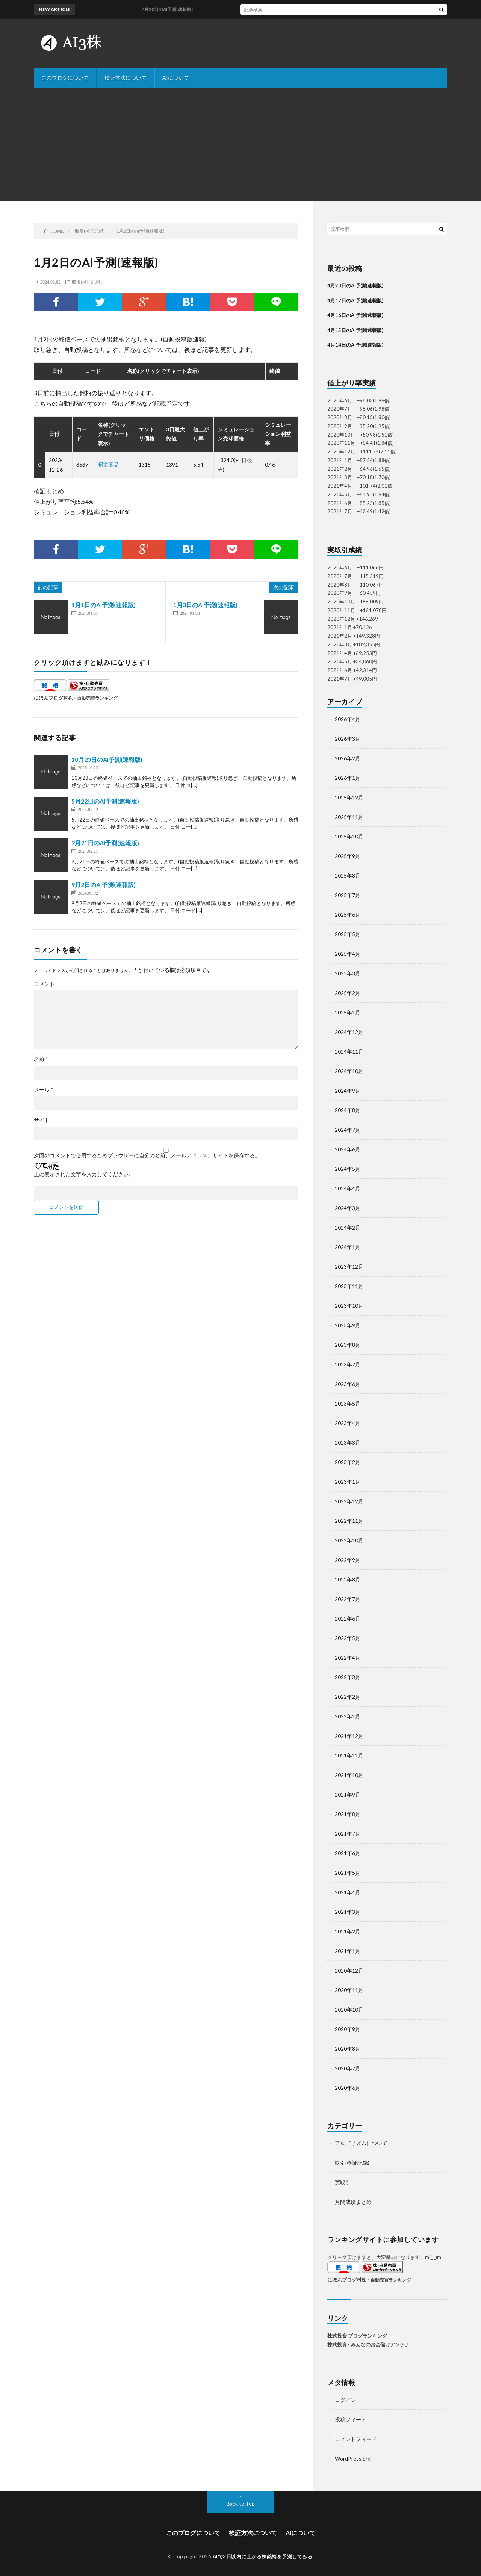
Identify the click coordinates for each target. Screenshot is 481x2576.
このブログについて (65, 77)
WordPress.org (353, 2458)
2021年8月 (347, 1814)
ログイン (345, 2400)
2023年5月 (347, 1403)
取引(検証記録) (87, 281)
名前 (41, 1059)
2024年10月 (349, 1071)
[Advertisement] (240, 144)
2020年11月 (349, 1990)
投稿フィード (350, 2419)
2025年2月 (347, 993)
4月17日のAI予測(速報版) (355, 300)
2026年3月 (347, 738)
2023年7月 (347, 1364)
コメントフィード (356, 2439)
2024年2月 (347, 1227)
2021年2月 (347, 1931)
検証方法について (125, 77)
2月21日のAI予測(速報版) (105, 842)
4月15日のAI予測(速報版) (355, 330)
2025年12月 (349, 797)
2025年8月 (347, 875)
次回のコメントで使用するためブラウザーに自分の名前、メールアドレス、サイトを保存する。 (147, 1155)
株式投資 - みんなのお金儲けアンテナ (368, 2344)
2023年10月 (349, 1305)
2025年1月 (347, 1012)
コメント (44, 984)
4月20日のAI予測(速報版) (355, 285)
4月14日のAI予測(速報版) (355, 345)
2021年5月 (347, 1872)
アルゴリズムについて (361, 2143)
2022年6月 (347, 1618)
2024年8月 (347, 1110)
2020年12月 (349, 1970)
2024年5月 (347, 1169)
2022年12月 (349, 1501)
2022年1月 (347, 1716)
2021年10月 (349, 1775)
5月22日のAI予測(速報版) (105, 801)
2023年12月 (349, 1266)
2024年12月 (349, 1032)
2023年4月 (347, 1423)
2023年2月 (347, 1462)
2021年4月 (347, 1892)
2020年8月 (347, 2048)
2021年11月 (349, 1755)
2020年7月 (347, 2068)
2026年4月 (347, 719)
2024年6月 (347, 1149)
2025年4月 (347, 954)
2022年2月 (347, 1697)
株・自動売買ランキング (93, 697)
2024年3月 (347, 1208)
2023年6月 (347, 1384)
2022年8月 (347, 1579)
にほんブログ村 (51, 698)
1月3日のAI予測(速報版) (205, 604)
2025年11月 (349, 817)
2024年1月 (347, 1247)
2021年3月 (347, 1912)
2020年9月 (347, 2029)
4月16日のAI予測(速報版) (355, 315)
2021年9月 (347, 1794)
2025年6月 (347, 914)
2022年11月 (349, 1521)
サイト (42, 1120)
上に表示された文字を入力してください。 (84, 1174)
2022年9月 (347, 1560)
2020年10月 (349, 2009)
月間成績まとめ (353, 2201)
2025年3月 (347, 973)
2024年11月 (349, 1051)
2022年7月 (347, 1599)
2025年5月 (347, 934)
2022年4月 (347, 1657)
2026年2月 (347, 758)
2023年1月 (347, 1481)
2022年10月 (349, 1540)
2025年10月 (349, 836)
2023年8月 (347, 1345)
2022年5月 (347, 1638)
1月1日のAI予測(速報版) (103, 604)
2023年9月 (347, 1325)
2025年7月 (347, 895)
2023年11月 (349, 1286)
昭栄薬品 (108, 464)
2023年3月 (347, 1442)
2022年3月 (347, 1677)
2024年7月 (347, 1130)
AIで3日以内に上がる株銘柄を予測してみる (263, 2556)
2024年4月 (347, 1188)
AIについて (175, 77)
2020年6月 (347, 2088)
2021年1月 (347, 1951)
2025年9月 (347, 856)
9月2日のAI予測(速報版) (103, 884)
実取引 (343, 2182)
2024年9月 (347, 1090)
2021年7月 (347, 1833)
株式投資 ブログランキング (357, 2336)
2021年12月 (349, 1736)
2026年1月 (347, 778)
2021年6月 (347, 1853)
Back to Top (241, 2503)
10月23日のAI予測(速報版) (106, 759)
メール (43, 1089)
